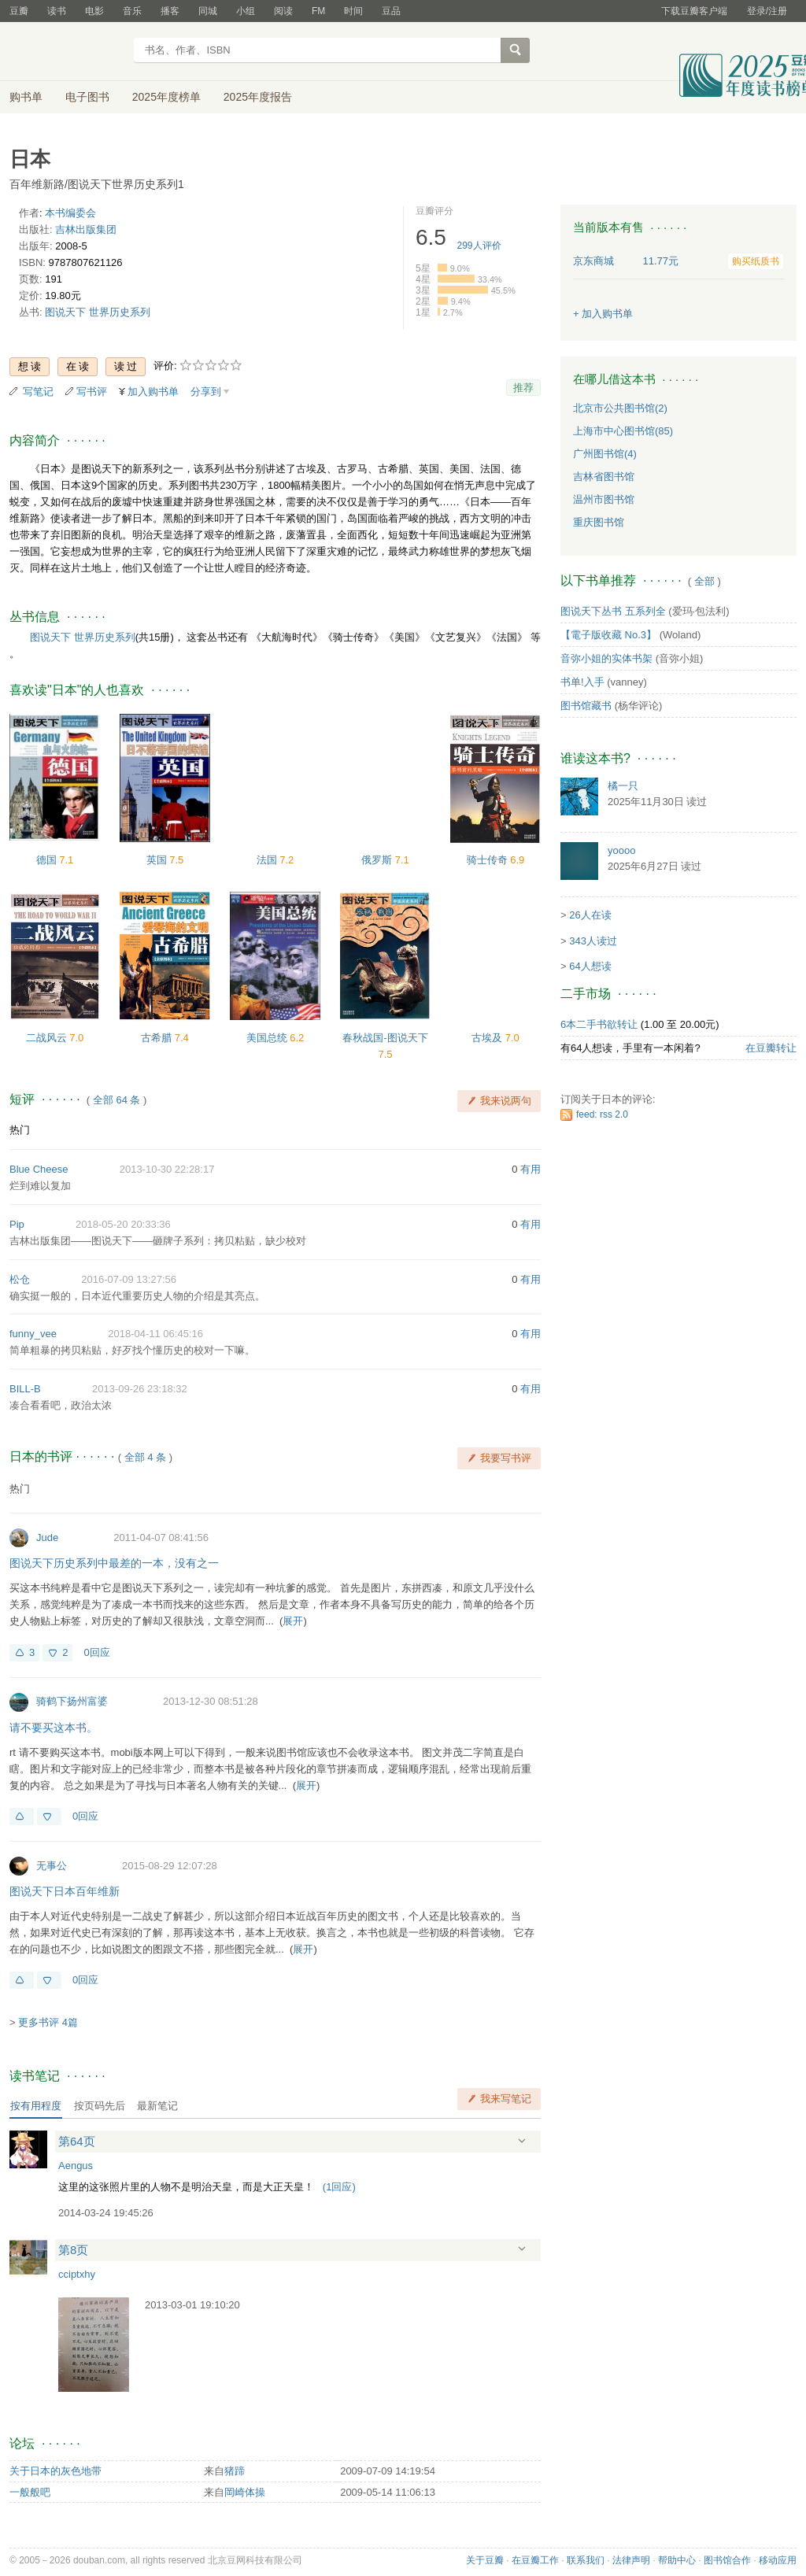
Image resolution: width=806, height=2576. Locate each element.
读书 (56, 11)
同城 (207, 11)
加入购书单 (153, 391)
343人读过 (593, 941)
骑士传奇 (489, 860)
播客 (170, 11)
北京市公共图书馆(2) (620, 408)
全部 (704, 581)
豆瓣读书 (66, 52)
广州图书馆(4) (605, 454)
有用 (530, 1169)
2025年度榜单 (166, 97)
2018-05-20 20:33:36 (123, 1224)
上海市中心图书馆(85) (623, 431)
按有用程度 (35, 2106)
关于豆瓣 (485, 2560)
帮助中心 (677, 2560)
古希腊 (158, 1038)
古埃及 (488, 1038)
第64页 (76, 2141)
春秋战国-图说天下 (384, 1038)
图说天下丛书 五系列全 (613, 611)
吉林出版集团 (85, 229)
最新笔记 (157, 2106)
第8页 (73, 2249)
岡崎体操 (244, 2492)
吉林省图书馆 (603, 476)
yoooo (621, 850)
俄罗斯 (378, 860)
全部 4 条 (145, 1457)
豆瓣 (18, 11)
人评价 (479, 245)
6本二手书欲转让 (599, 1024)
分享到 (205, 391)
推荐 (523, 388)
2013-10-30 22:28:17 (167, 1169)
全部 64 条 (117, 1100)
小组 (245, 11)
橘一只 (623, 786)
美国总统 (268, 1038)
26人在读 (590, 915)
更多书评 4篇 (48, 2022)
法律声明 (631, 2560)
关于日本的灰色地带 (55, 2471)
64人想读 (590, 966)
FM (318, 11)
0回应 (96, 1652)
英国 (158, 860)
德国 (48, 860)
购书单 (26, 97)
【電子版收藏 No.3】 (608, 635)
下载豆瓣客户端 (694, 11)
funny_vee (33, 1334)
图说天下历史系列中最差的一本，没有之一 (114, 1563)
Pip (16, 1224)
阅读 (283, 11)
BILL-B (25, 1389)
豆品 (391, 11)
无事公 (51, 1866)
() (339, 2187)
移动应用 (778, 2560)
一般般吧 (29, 2492)
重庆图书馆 (598, 522)
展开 (293, 1621)
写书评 (91, 391)
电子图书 (87, 97)
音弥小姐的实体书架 (606, 658)
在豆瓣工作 (535, 2560)
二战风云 (48, 1038)
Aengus (75, 2165)
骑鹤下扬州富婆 (72, 1701)
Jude (47, 1537)
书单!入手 (582, 682)
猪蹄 (234, 2471)
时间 (353, 11)
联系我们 (585, 2560)
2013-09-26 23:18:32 (139, 1389)
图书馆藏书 (586, 705)
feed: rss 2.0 (602, 1114)
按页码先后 (99, 2106)
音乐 (132, 11)
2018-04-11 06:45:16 (155, 1334)
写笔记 (38, 391)
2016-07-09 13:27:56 (128, 1279)
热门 (19, 1130)
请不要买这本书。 (53, 1727)
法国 (268, 860)
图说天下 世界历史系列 (97, 312)
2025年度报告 (258, 97)
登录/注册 (767, 11)
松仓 (19, 1279)
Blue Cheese (38, 1169)
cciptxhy (76, 2274)
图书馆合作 (727, 2560)
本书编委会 (70, 213)
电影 (94, 11)
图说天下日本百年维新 (64, 1891)
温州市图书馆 (603, 499)
